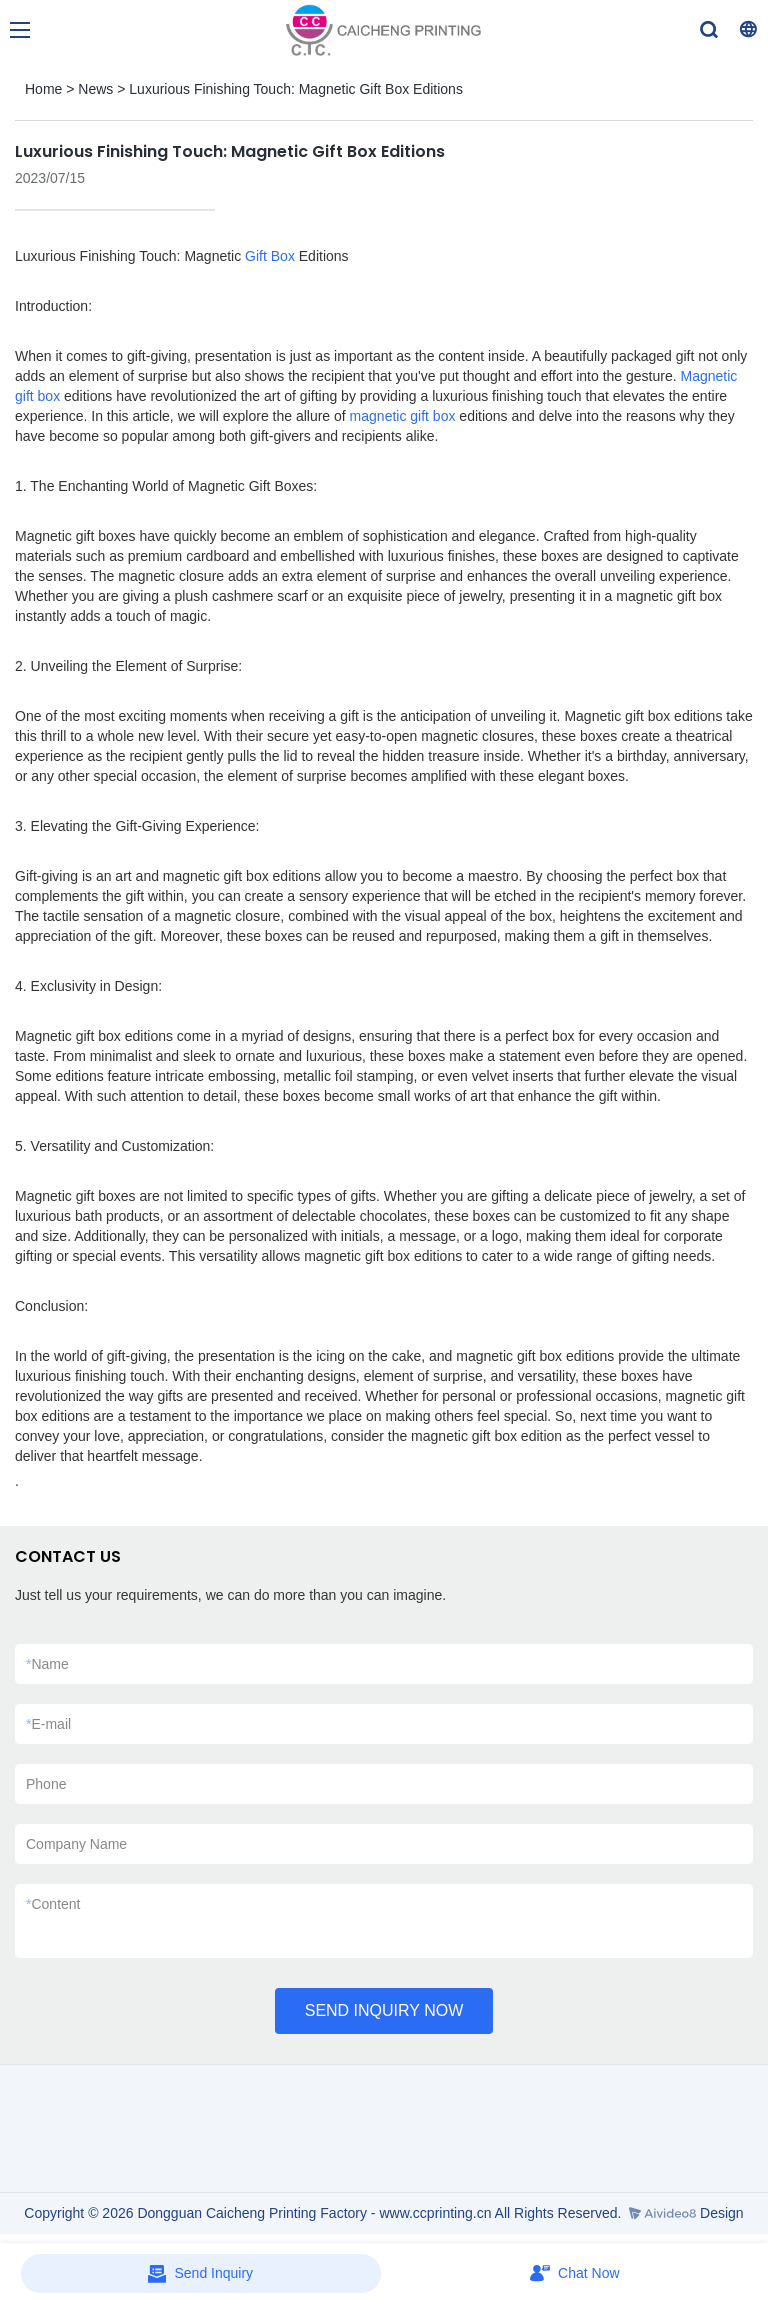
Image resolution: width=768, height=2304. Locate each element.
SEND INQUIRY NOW (384, 2010)
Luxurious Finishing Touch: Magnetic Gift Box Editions (296, 89)
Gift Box (270, 256)
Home (43, 89)
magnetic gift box (403, 416)
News (95, 89)
